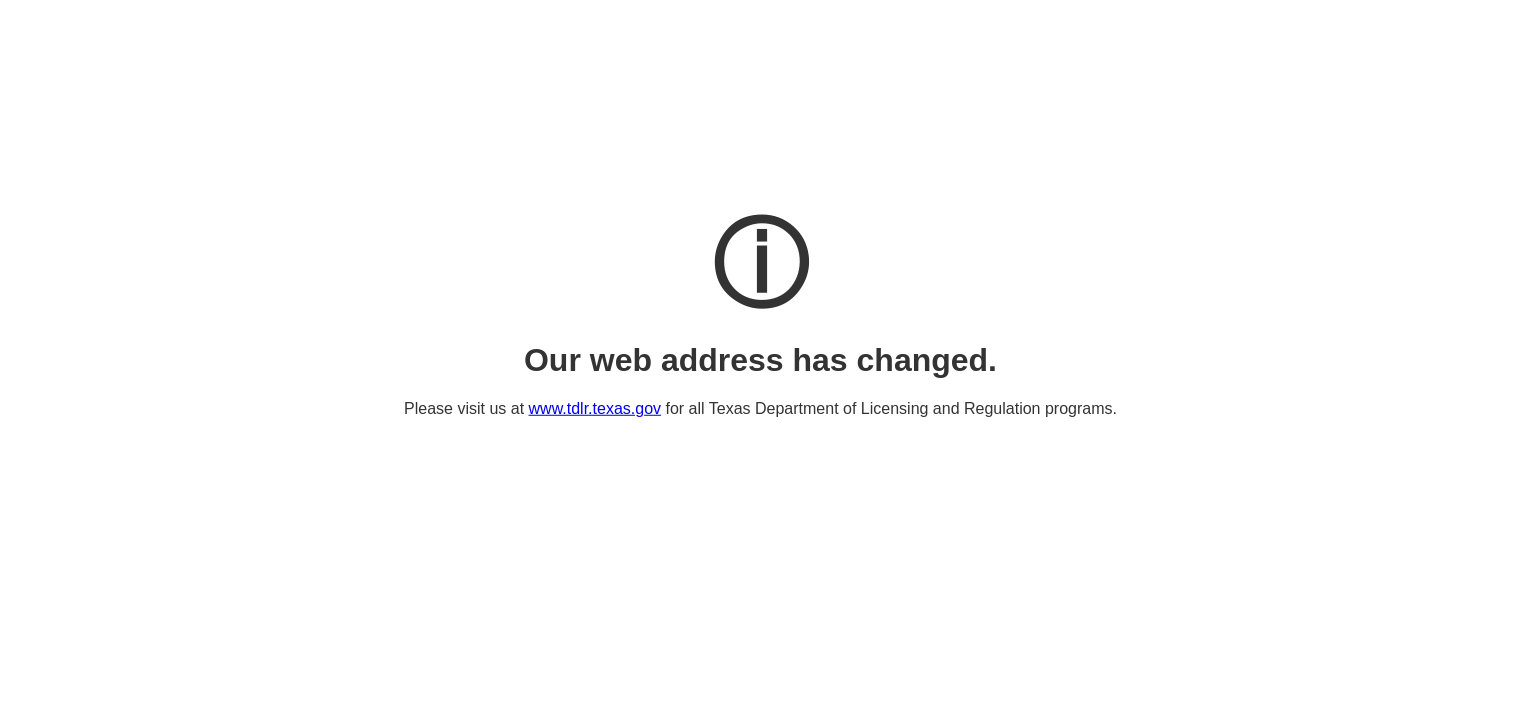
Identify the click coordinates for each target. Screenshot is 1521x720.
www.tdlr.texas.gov (595, 408)
